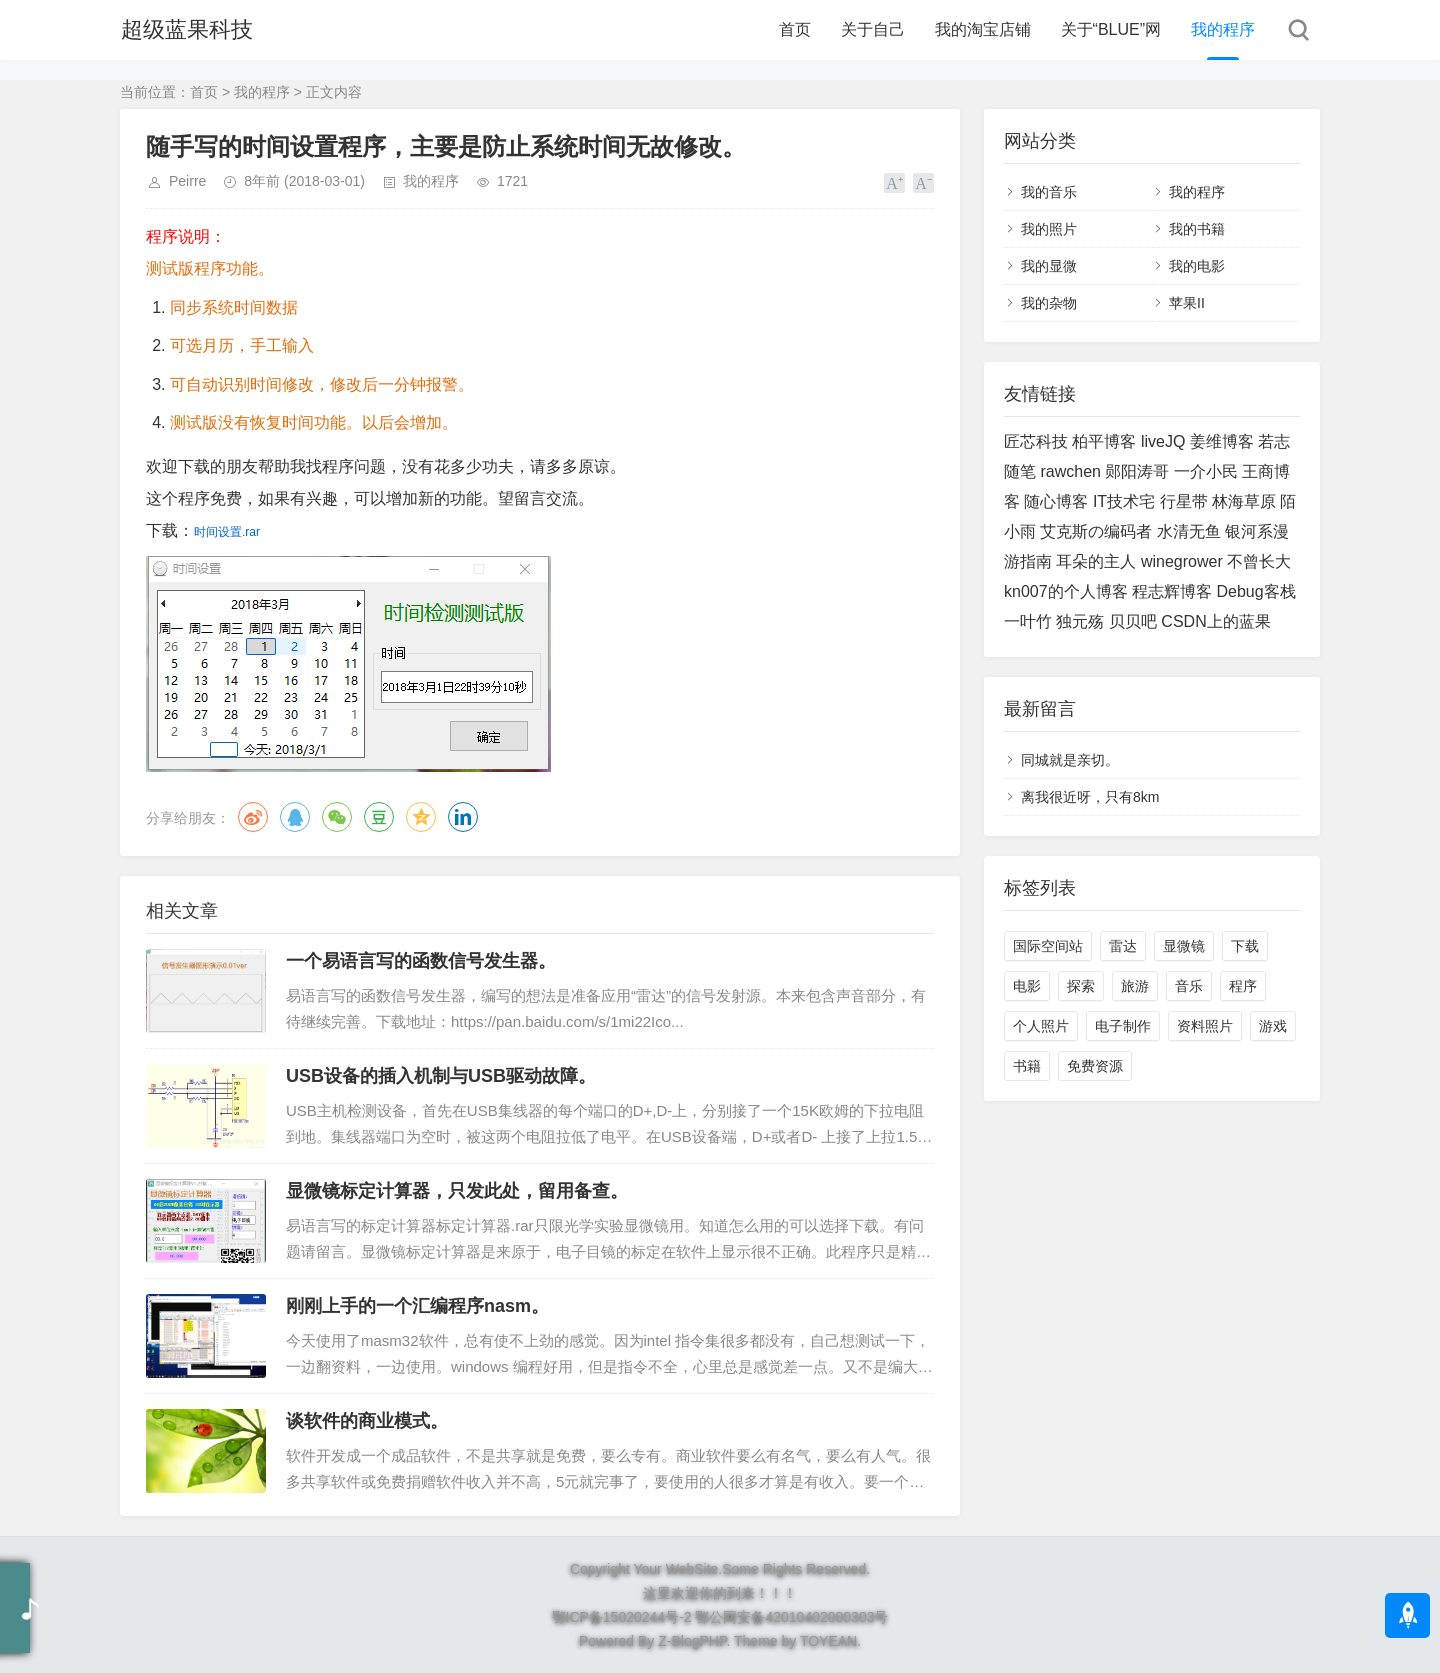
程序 (1243, 986)
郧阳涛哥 (1137, 471)
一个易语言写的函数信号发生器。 (421, 961)
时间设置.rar (227, 532)
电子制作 (1123, 1026)
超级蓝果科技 (186, 29)
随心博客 (1056, 501)
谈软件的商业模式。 (367, 1421)
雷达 (1123, 946)
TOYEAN (828, 1641)
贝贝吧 (1133, 621)
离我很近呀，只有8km (1090, 797)
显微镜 (1184, 946)
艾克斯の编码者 (1096, 531)
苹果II (1187, 303)
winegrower (1182, 561)
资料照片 (1205, 1026)
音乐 (1189, 986)
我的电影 (1197, 266)
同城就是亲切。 (1070, 760)
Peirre (187, 181)
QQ (295, 817)
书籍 (1027, 1066)
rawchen (1070, 471)
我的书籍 (1197, 229)
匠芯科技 (1036, 441)
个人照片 (1041, 1026)
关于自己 (873, 29)
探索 (1081, 986)
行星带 (1184, 501)
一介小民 (1206, 471)
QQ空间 (421, 817)
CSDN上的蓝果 (1215, 621)
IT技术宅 (1124, 501)
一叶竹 (1028, 621)
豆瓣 (379, 817)
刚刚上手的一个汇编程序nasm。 (417, 1306)
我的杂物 (1049, 303)
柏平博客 (1104, 441)
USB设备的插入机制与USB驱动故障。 (441, 1076)
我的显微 (1049, 266)
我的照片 (1049, 229)
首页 (795, 29)
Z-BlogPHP (692, 1641)
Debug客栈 (1256, 591)
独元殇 (1080, 621)
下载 (1245, 946)
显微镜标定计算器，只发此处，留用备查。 (457, 1191)
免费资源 (1095, 1066)
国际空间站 (1048, 946)
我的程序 (1223, 29)
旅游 (1135, 986)
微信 (337, 817)
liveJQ (1163, 441)
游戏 (1273, 1026)
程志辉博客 (1172, 591)
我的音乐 (1049, 192)
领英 (463, 817)
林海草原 (1244, 501)
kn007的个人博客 (1066, 591)
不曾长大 (1259, 561)
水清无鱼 (1189, 531)
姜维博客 (1222, 441)
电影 (1027, 986)
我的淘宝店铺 (983, 29)
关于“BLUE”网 (1111, 29)
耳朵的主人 (1096, 561)
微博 (253, 817)
